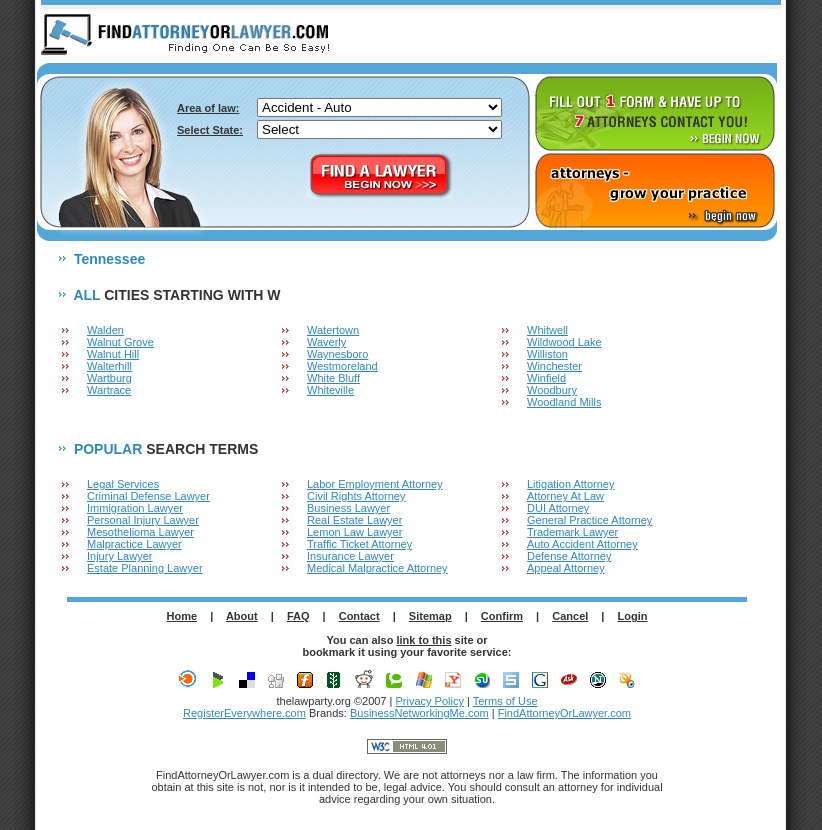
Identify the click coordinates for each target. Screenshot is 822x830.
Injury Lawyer (119, 556)
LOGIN (744, 36)
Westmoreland (342, 366)
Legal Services (123, 484)
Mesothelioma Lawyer (140, 532)
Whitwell (547, 330)
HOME (519, 36)
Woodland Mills (564, 402)
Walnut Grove (120, 342)
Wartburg (109, 378)
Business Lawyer (348, 508)
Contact (359, 616)
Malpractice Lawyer (134, 544)
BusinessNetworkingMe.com (419, 713)
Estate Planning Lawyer (145, 568)
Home (182, 616)
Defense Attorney (569, 556)
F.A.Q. (668, 36)
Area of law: (208, 108)
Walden (105, 330)
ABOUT (593, 36)
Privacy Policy (429, 701)
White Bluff (333, 378)
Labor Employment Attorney (375, 484)
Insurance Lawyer (350, 556)
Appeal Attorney (566, 568)
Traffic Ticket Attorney (359, 544)
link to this (424, 640)
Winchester (554, 366)
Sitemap (430, 616)
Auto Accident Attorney (582, 544)
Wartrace (109, 390)
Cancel (570, 616)
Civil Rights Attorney (356, 496)
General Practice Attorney (589, 520)
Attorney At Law (565, 496)
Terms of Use (505, 701)
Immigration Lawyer (135, 508)
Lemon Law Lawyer (354, 532)
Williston (547, 354)
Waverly (326, 342)
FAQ (298, 616)
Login (633, 616)
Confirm (502, 616)
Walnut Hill (113, 354)
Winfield (546, 378)
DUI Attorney (558, 508)
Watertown (333, 330)
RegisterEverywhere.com (244, 713)
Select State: (210, 130)
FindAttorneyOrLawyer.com (564, 713)
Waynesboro (337, 354)
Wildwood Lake (564, 342)
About (242, 616)
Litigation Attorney (570, 484)
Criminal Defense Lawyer (148, 496)
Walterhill (109, 366)
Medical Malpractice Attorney (377, 568)
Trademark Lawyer (572, 532)
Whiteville (330, 390)
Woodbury (552, 390)
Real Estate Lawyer (354, 520)
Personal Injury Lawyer (143, 520)
